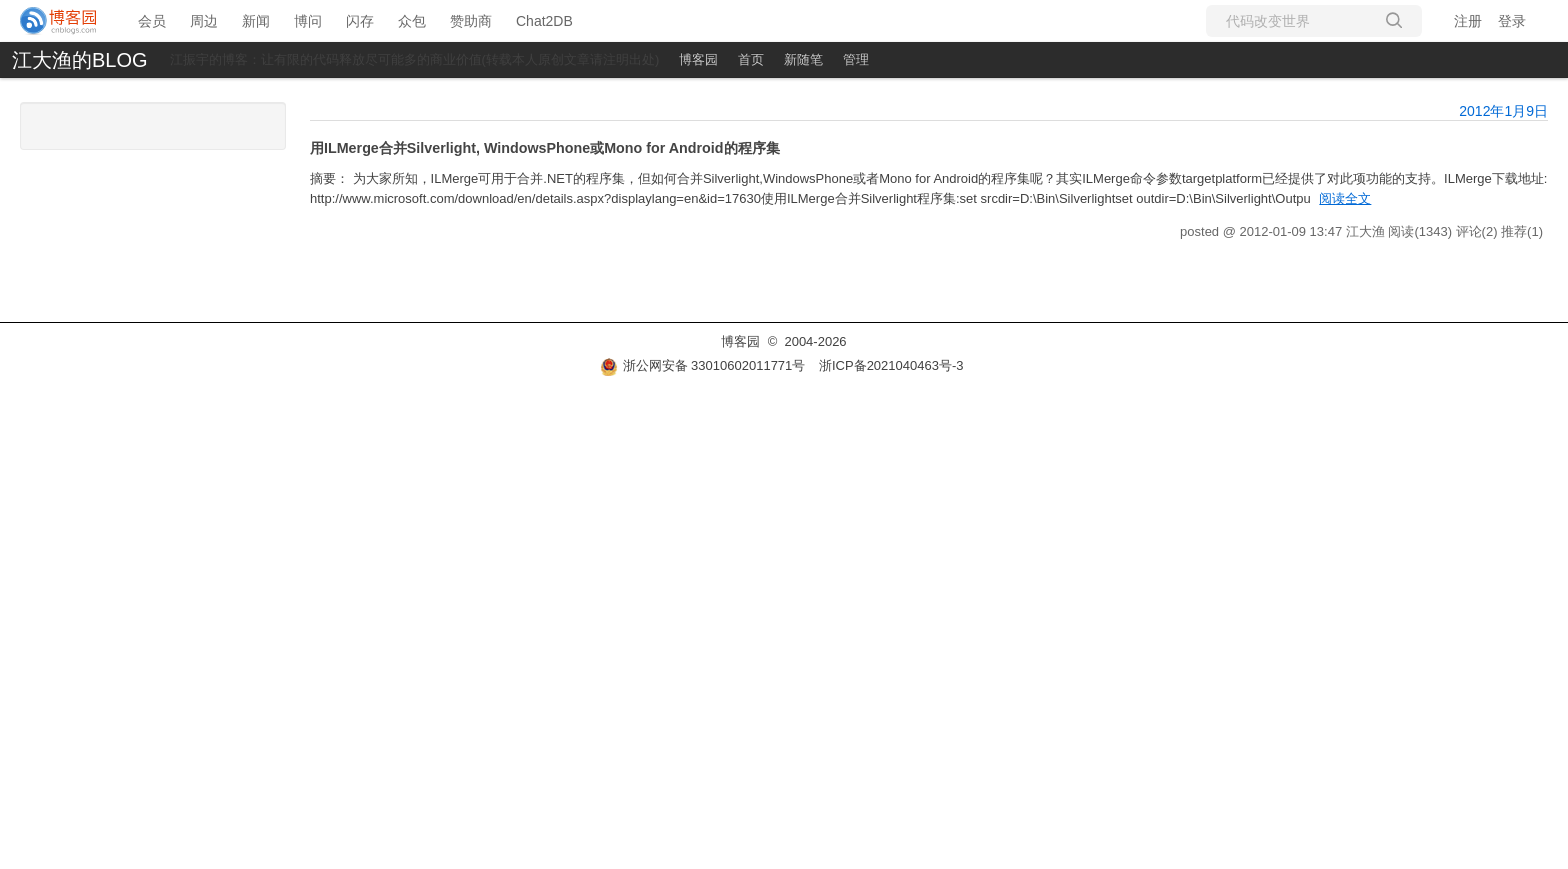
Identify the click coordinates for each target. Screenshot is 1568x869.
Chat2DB (544, 21)
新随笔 (803, 59)
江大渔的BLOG (80, 60)
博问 (308, 21)
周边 (204, 21)
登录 (1512, 21)
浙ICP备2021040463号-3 (891, 365)
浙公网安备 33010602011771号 (703, 365)
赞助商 (471, 21)
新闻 (256, 21)
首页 (751, 59)
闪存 (360, 21)
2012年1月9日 (1503, 111)
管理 (856, 59)
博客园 (698, 59)
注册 (1468, 21)
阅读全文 (1345, 198)
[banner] (59, 21)
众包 (412, 21)
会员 (152, 21)
